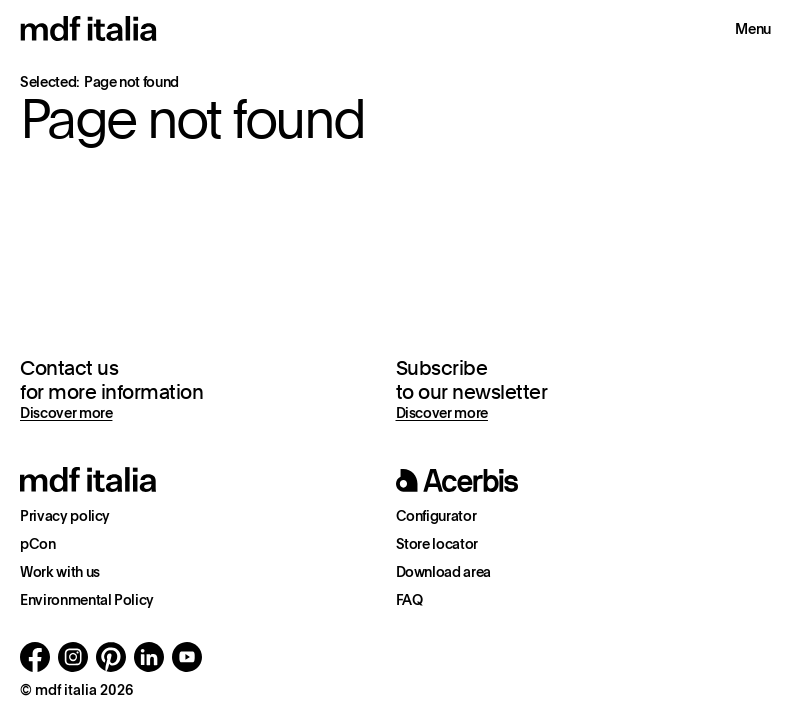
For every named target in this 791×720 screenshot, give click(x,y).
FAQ (409, 600)
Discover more (66, 413)
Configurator (436, 516)
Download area (443, 572)
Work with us (60, 572)
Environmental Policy (87, 600)
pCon (38, 544)
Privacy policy (65, 516)
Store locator (437, 544)
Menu (753, 29)
